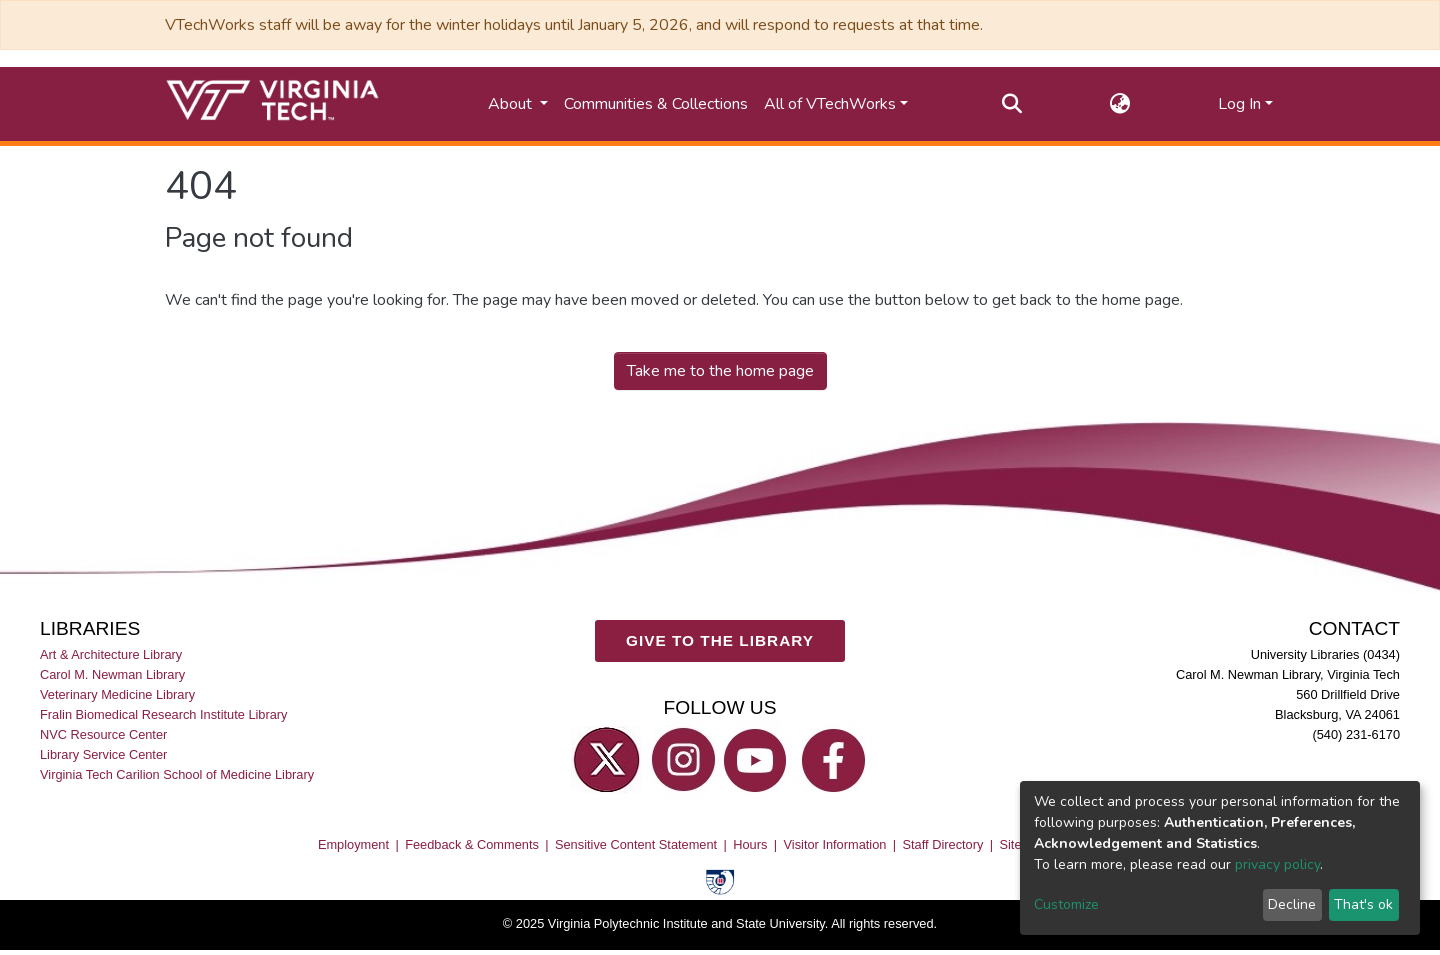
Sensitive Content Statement (636, 844)
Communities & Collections (656, 104)
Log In (1239, 104)
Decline (1292, 904)
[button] (1120, 104)
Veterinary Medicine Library (117, 694)
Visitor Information (835, 844)
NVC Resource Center (103, 735)
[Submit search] (1012, 104)
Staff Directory (943, 844)
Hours (750, 844)
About (512, 104)
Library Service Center (103, 755)
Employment (353, 844)
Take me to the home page (720, 371)
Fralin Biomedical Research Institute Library (164, 714)
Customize (1066, 904)
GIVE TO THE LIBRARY (720, 641)
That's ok (1363, 904)
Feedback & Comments (472, 844)
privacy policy (1277, 864)
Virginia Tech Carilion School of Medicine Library (177, 775)
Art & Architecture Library (111, 654)
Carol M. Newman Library (112, 674)
